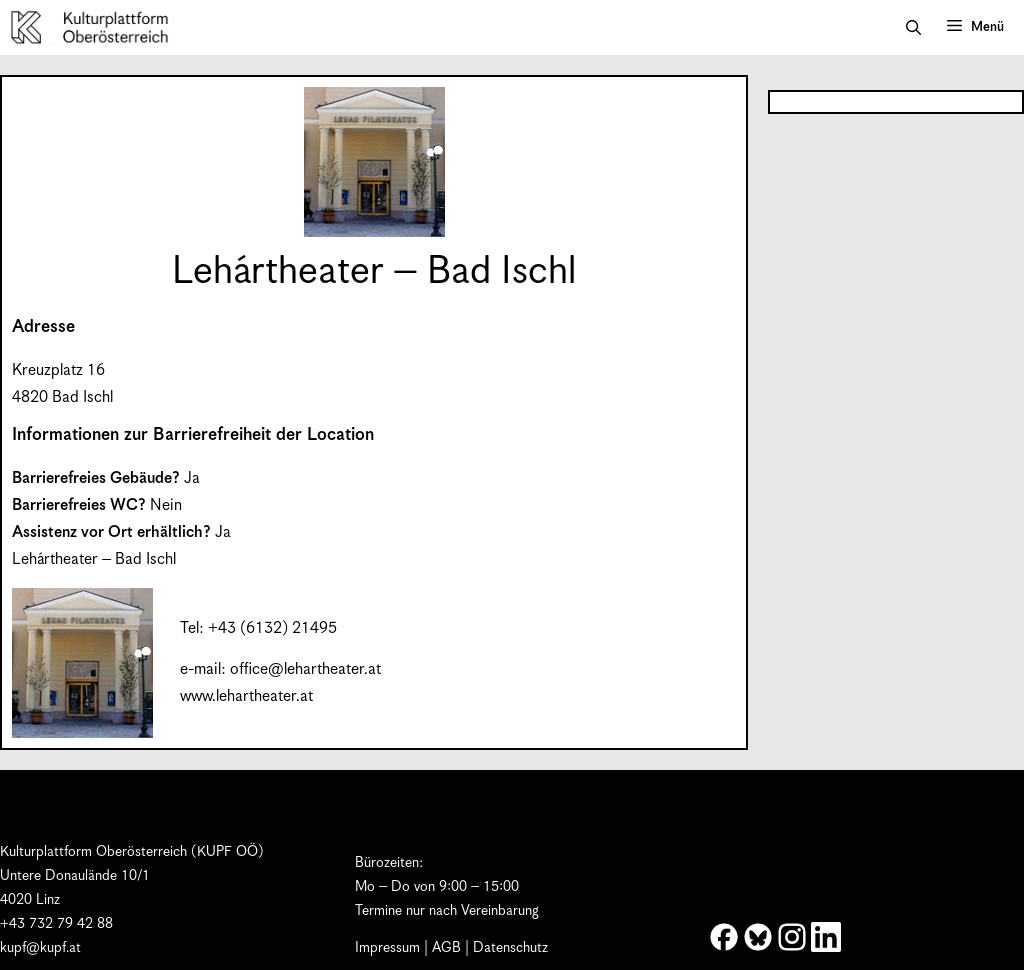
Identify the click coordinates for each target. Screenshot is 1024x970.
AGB (446, 948)
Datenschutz (510, 948)
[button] (913, 28)
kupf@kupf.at (40, 948)
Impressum (387, 948)
